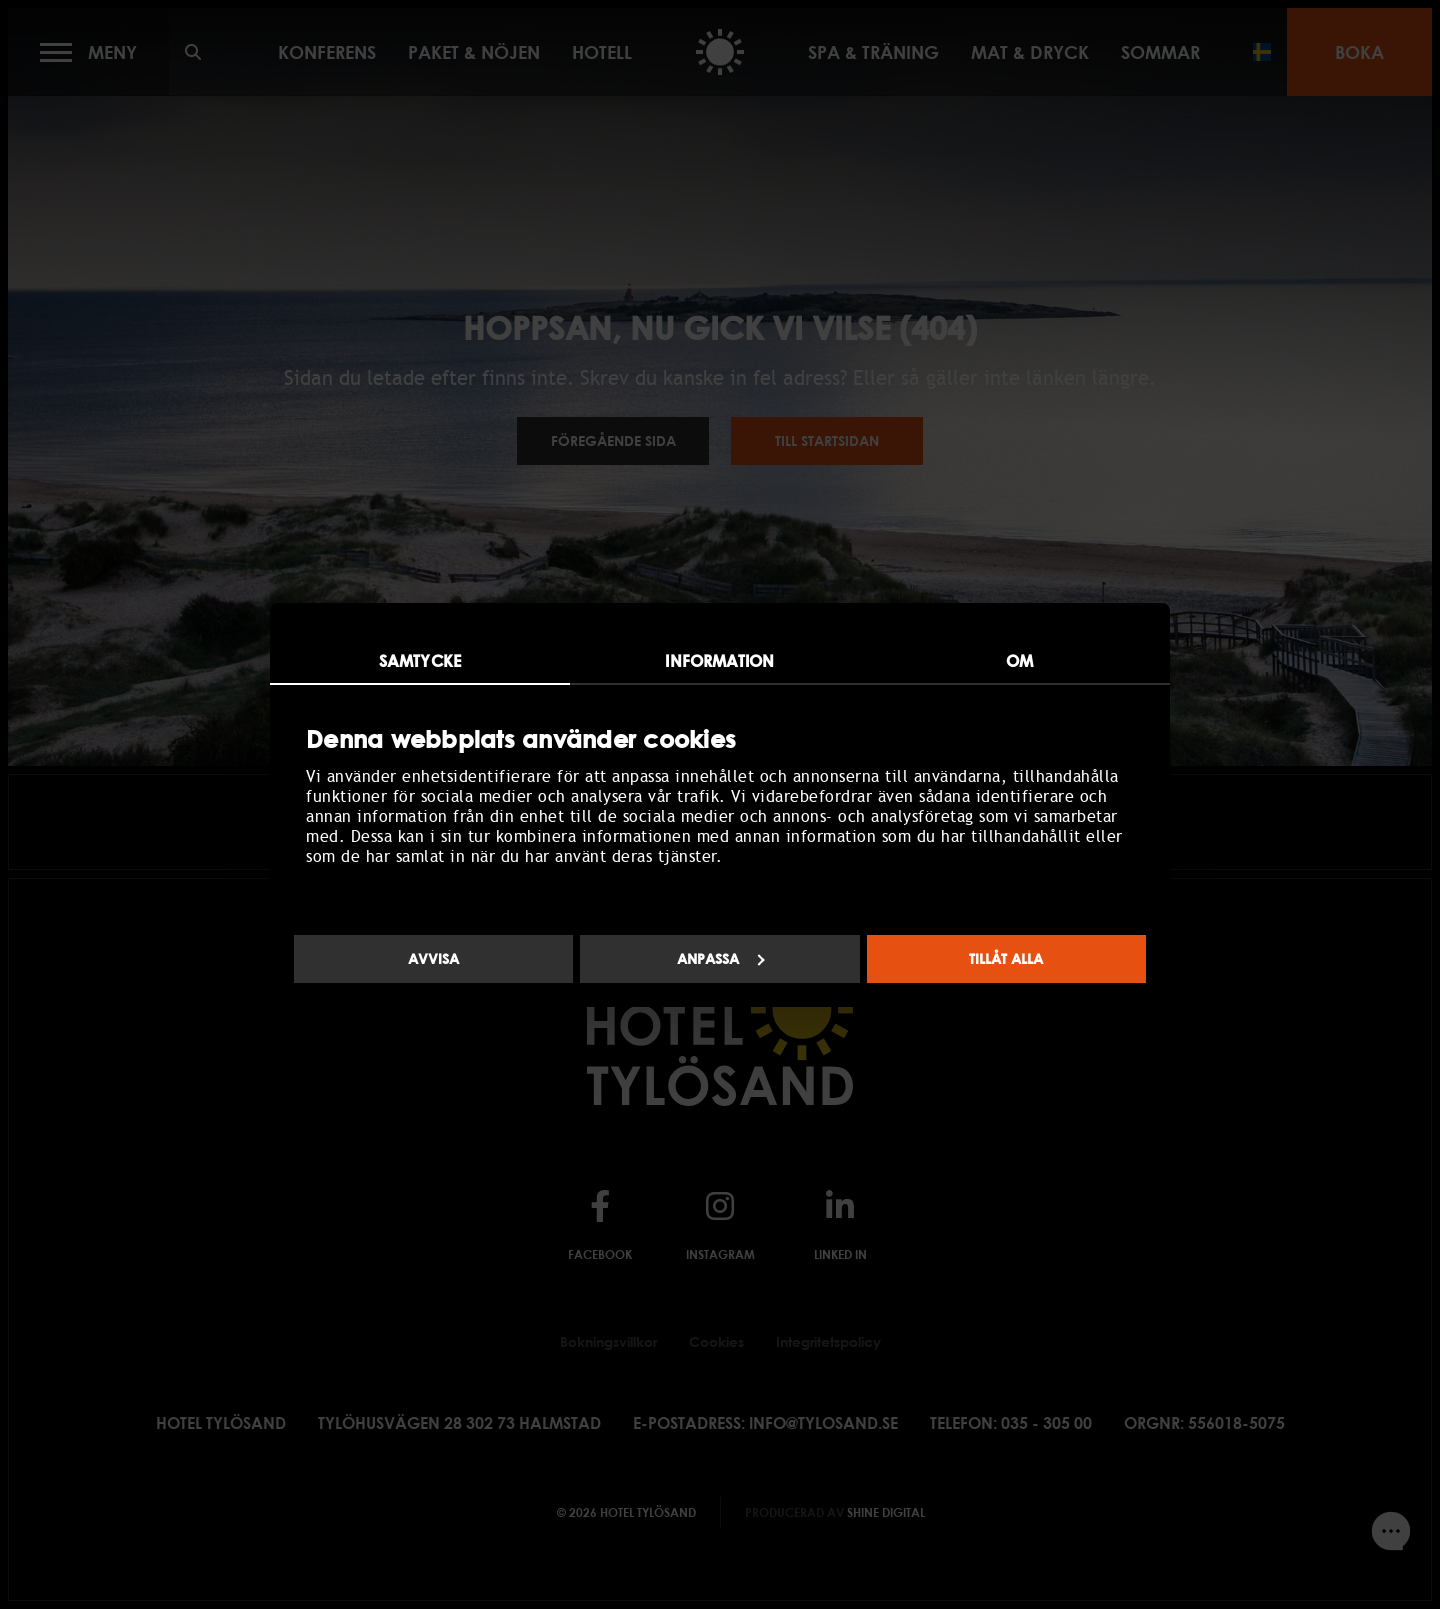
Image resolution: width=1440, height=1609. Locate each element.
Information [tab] (719, 661)
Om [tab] (1019, 661)
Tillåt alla (1006, 958)
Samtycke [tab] (420, 661)
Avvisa (433, 958)
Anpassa (721, 958)
